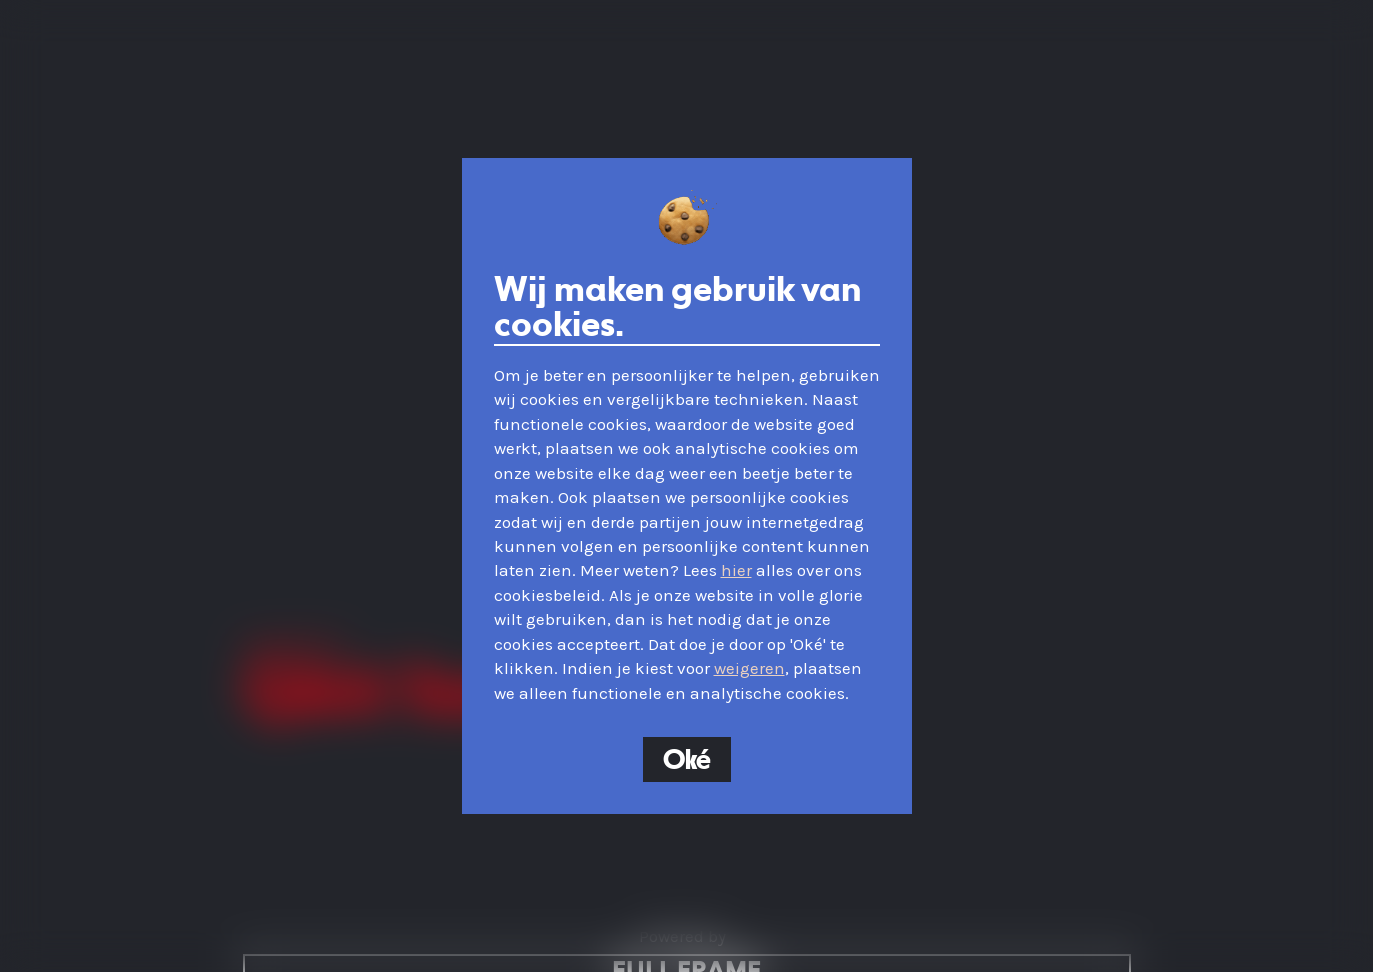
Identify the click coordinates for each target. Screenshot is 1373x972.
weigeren (749, 668)
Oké (687, 761)
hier (736, 570)
